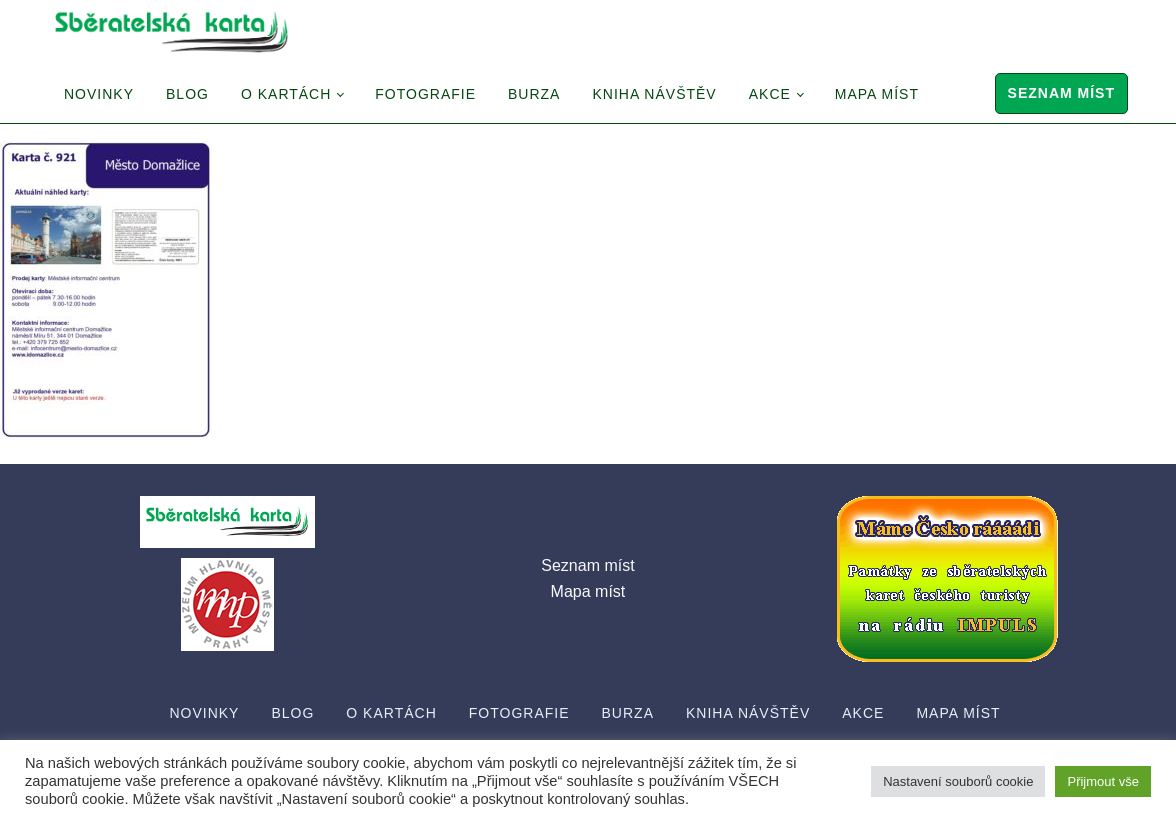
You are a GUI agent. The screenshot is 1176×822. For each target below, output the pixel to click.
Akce (770, 94)
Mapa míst (877, 94)
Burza (534, 94)
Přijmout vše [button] (1103, 781)
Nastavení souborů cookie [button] (958, 781)
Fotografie (425, 94)
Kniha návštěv (654, 94)
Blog (187, 94)
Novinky (99, 94)
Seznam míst (1061, 93)
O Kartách (286, 94)
